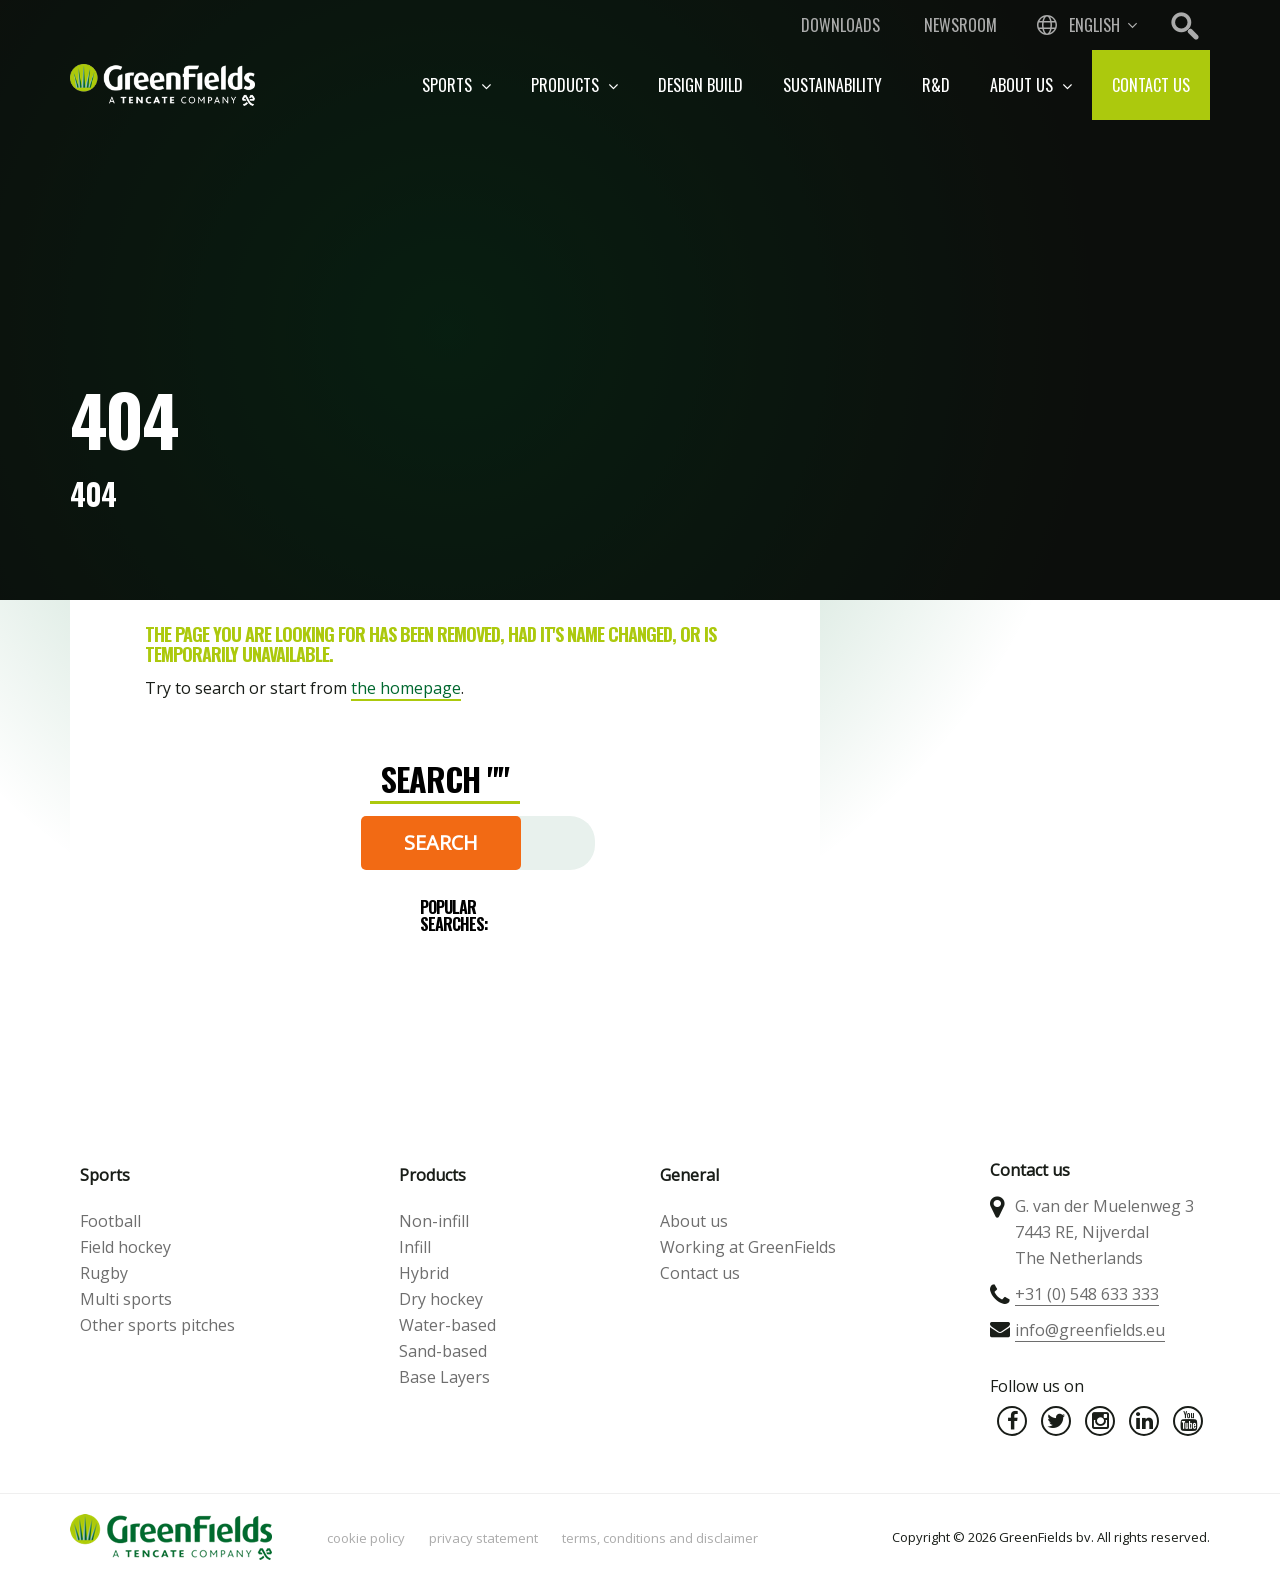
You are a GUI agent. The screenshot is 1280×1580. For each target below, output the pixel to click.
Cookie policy (366, 1538)
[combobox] (1085, 25)
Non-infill (434, 1221)
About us (1031, 85)
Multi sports (126, 1299)
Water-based (447, 1325)
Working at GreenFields (748, 1247)
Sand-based (443, 1351)
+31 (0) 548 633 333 (1087, 1294)
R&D (936, 85)
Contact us (1151, 85)
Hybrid (424, 1273)
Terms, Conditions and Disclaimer (660, 1538)
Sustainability (832, 85)
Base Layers (444, 1377)
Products (574, 85)
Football (110, 1221)
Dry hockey (441, 1299)
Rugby (104, 1273)
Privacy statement (483, 1538)
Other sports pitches (157, 1325)
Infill (415, 1247)
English (1094, 25)
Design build (700, 85)
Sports (456, 85)
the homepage (406, 688)
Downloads (840, 25)
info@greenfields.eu (1090, 1330)
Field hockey (125, 1247)
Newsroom (960, 25)
